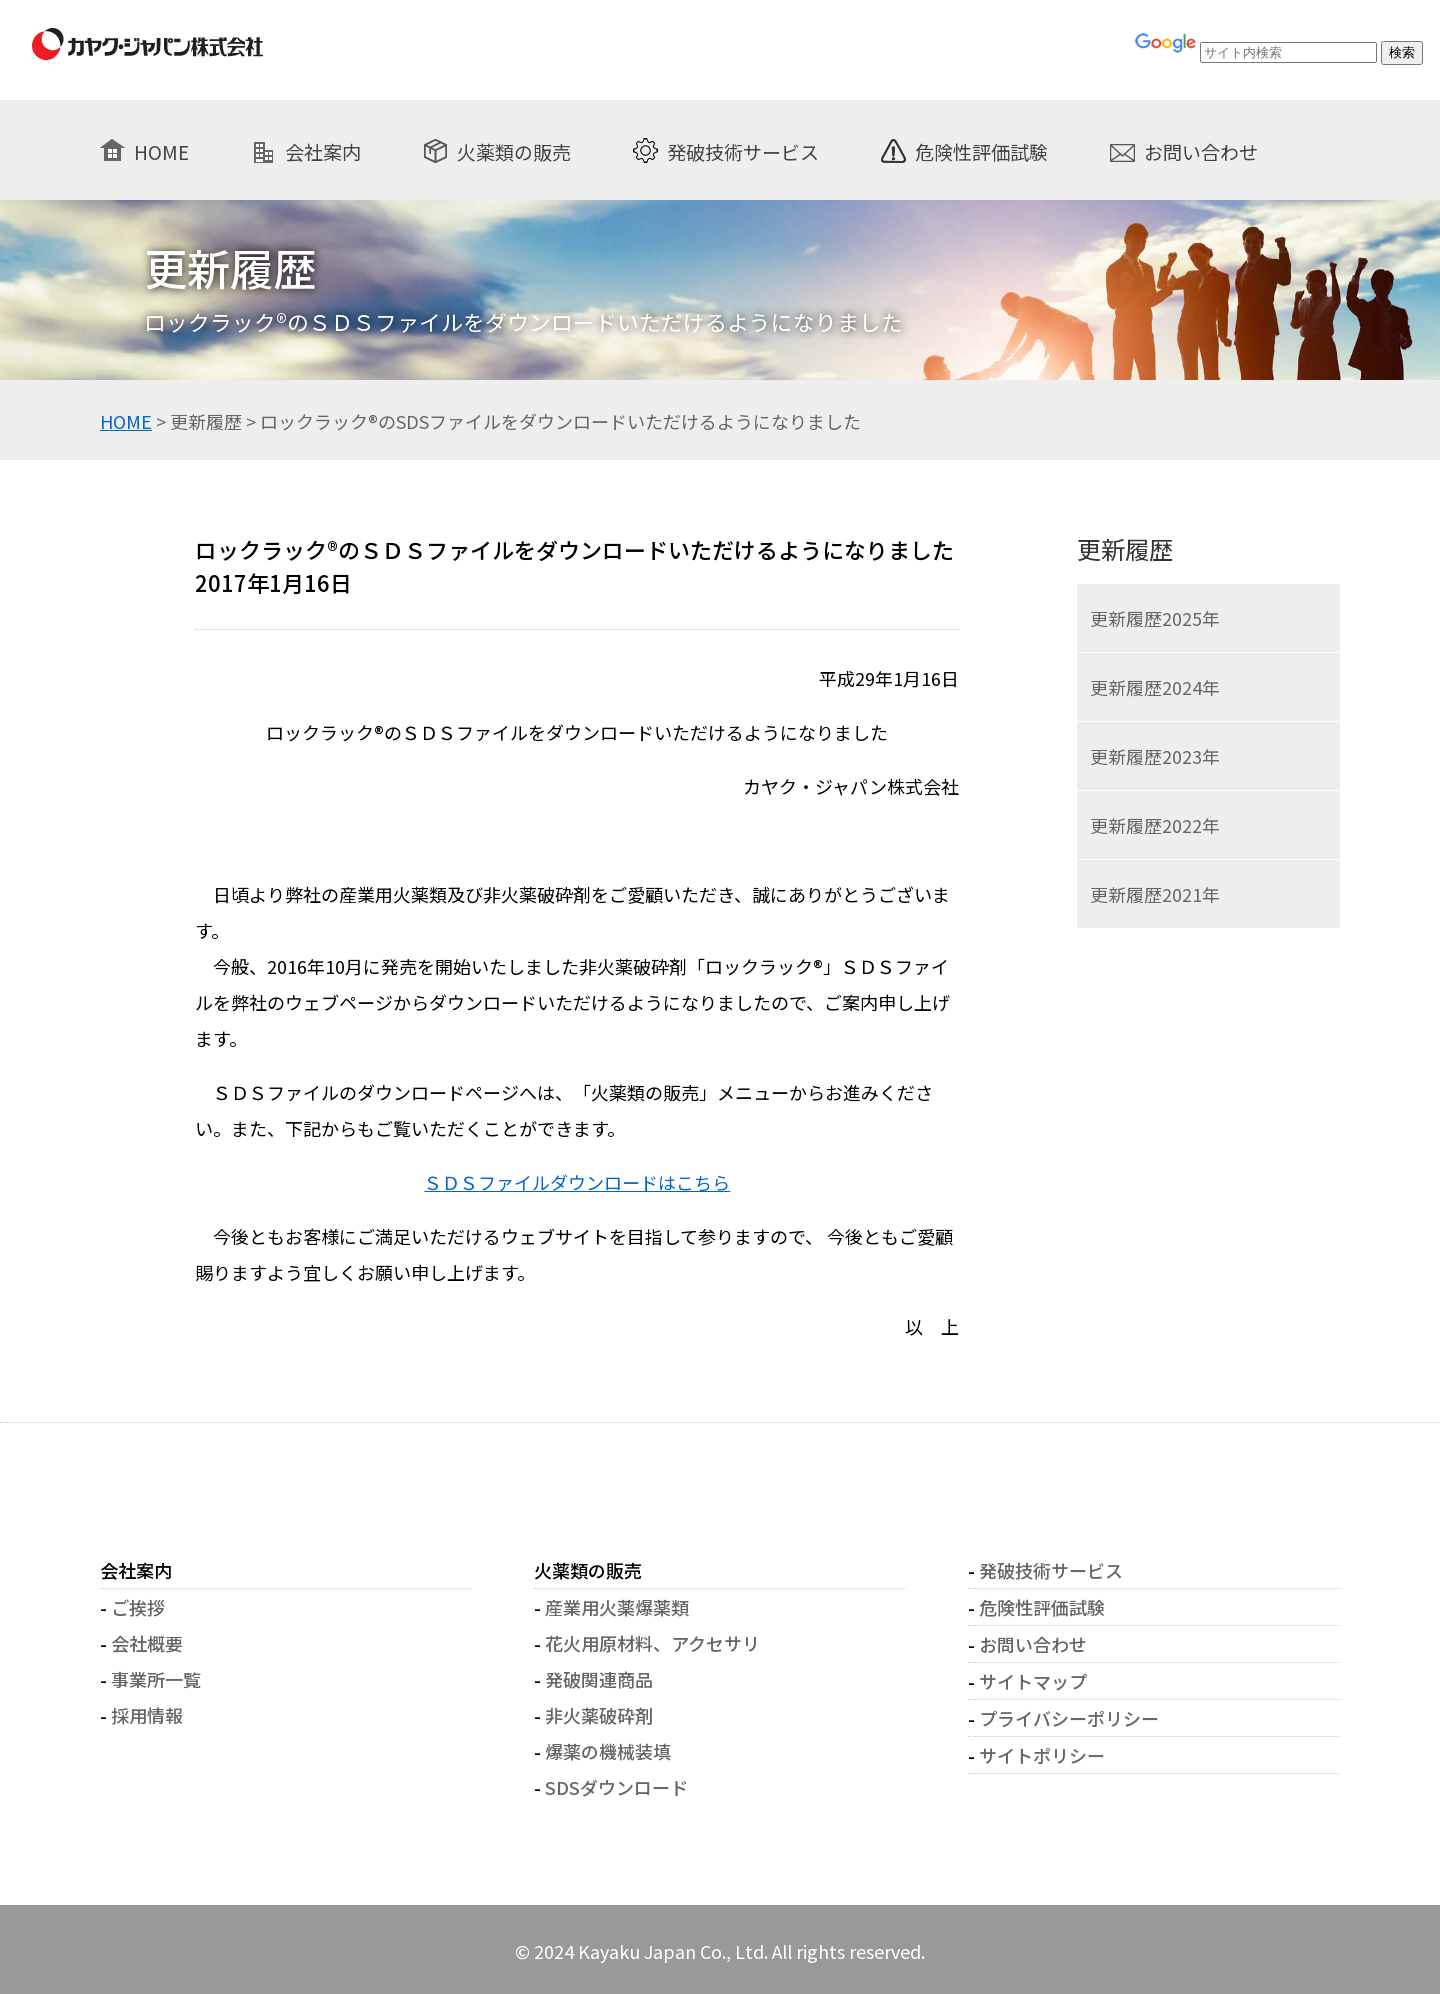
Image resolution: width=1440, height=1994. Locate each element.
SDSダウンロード (616, 1787)
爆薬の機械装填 (608, 1751)
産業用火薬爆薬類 (617, 1607)
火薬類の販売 (514, 151)
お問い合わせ (1201, 151)
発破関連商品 (599, 1679)
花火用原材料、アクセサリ (652, 1643)
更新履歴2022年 (1155, 825)
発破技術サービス (743, 151)
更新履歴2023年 (1155, 756)
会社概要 (147, 1643)
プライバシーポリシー (1069, 1718)
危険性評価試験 (981, 151)
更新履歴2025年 (1155, 618)
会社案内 (323, 151)
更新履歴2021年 (1155, 894)
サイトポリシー (1042, 1755)
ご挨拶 (138, 1607)
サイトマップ (1033, 1681)
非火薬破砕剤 (599, 1715)
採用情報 (147, 1715)
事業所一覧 (156, 1679)
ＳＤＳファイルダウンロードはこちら (577, 1182)
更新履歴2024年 (1155, 687)
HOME (161, 151)
